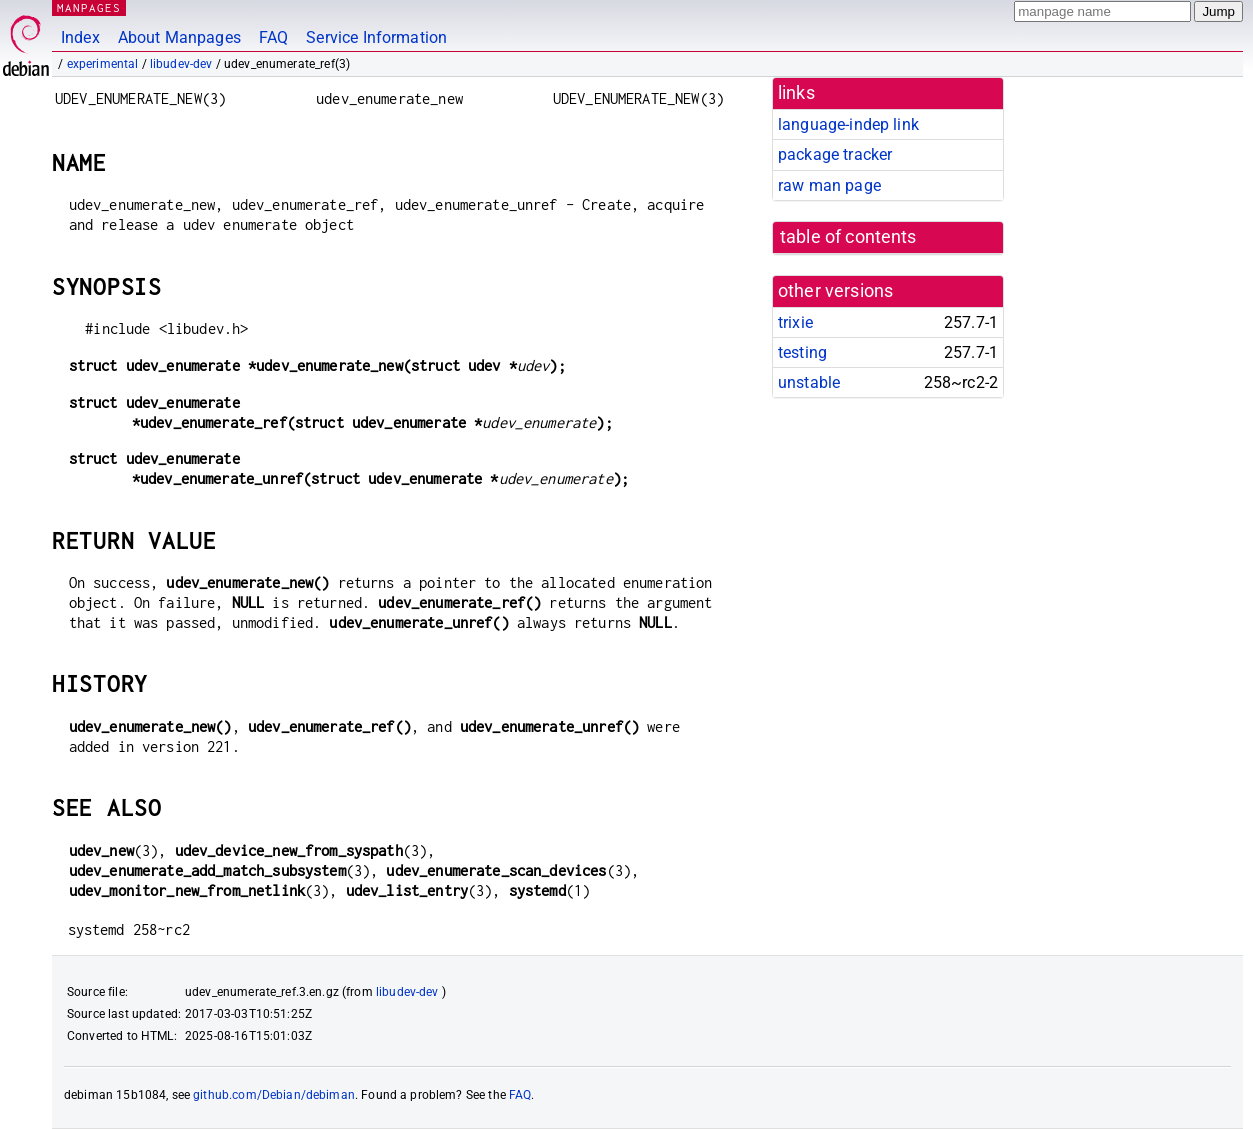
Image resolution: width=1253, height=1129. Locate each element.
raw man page (829, 185)
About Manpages (179, 37)
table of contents (848, 237)
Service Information (376, 37)
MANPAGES (89, 7)
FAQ (273, 37)
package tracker (835, 154)
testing (802, 352)
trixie (795, 322)
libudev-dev (181, 64)
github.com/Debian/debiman (274, 1095)
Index (80, 37)
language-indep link (848, 124)
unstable (809, 382)
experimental (103, 64)
